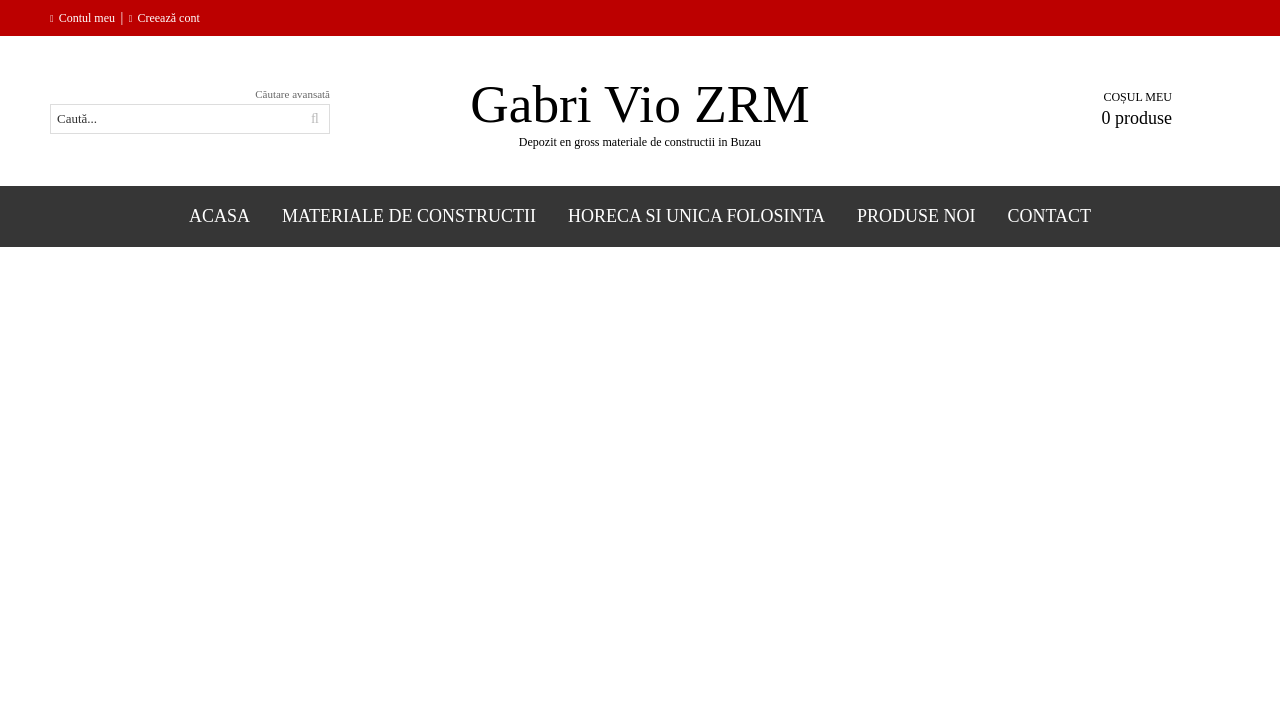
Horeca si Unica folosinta (696, 216)
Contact (1050, 216)
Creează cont (168, 18)
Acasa (219, 216)
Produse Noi (916, 216)
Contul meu (87, 18)
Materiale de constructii (409, 216)
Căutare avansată (292, 94)
